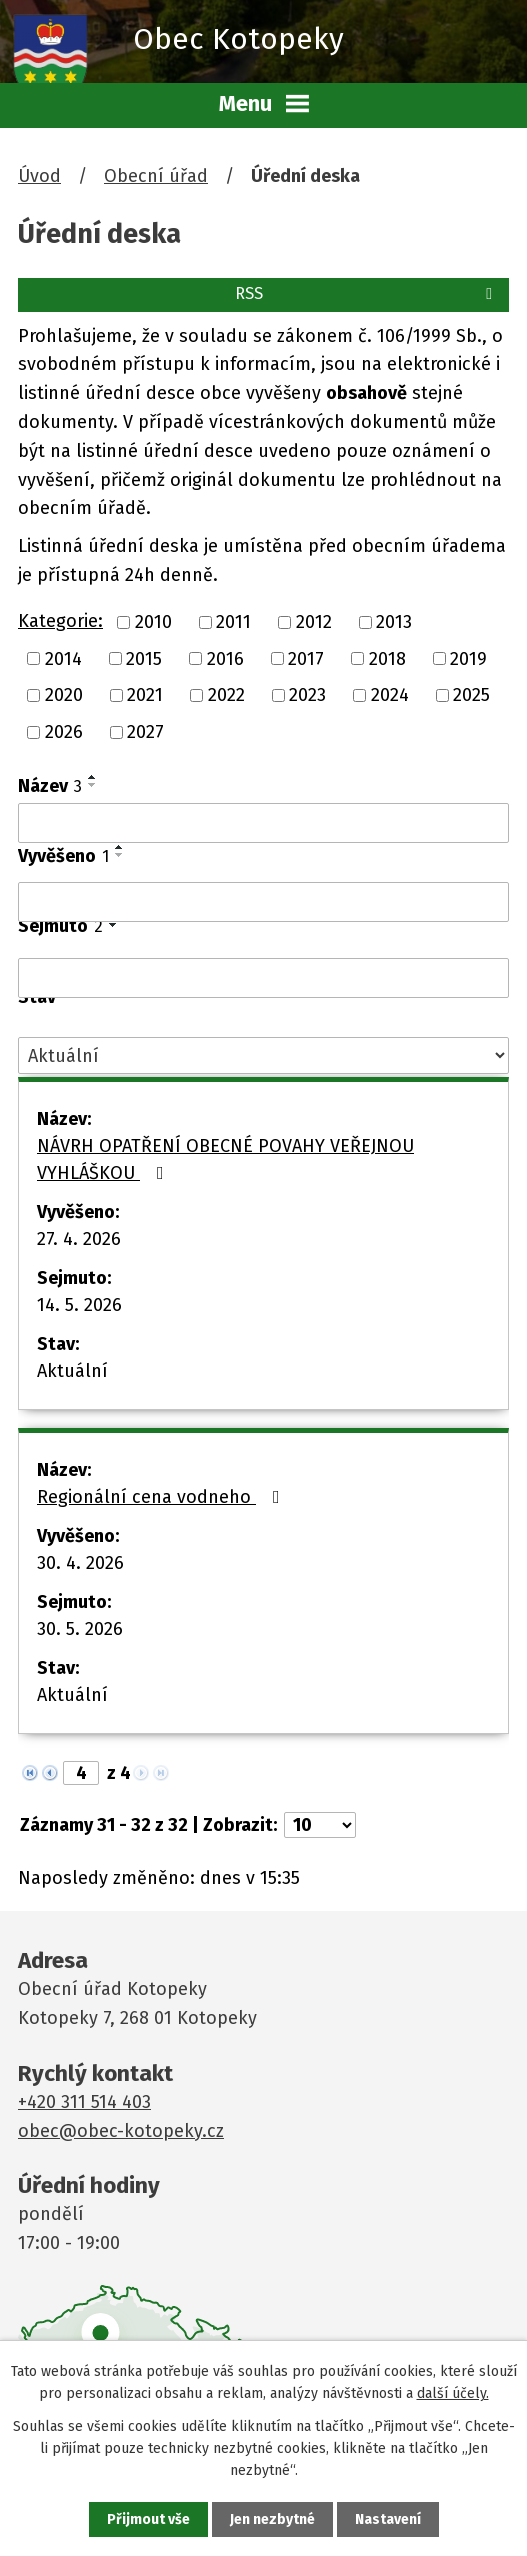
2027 (145, 732)
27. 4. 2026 (79, 1239)
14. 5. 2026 (79, 1305)
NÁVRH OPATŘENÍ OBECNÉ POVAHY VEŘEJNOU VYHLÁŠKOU (225, 1159)
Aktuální (72, 1371)
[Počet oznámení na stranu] (320, 1825)
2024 (390, 695)
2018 (387, 658)
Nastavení (388, 2519)
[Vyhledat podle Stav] (263, 1055)
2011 (233, 622)
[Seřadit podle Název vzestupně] (93, 777)
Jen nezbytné (272, 2519)
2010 (153, 622)
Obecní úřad (156, 176)
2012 (314, 622)
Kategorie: (60, 621)
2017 (306, 658)
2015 (144, 658)
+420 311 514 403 (84, 2102)
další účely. (453, 2393)
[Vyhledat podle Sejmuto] (263, 978)
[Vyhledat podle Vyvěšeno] (263, 902)
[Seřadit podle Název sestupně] (93, 785)
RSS (367, 293)
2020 (64, 695)
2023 (307, 695)
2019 (468, 658)
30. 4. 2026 (80, 1563)
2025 (471, 695)
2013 (394, 622)
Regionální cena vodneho (162, 1497)
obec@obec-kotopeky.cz (121, 2131)
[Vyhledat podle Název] (263, 823)
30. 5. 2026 (80, 1629)
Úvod (39, 176)
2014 (63, 658)
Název (50, 786)
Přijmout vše (148, 2519)
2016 (225, 658)
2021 (145, 695)
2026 (64, 732)
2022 (226, 695)
